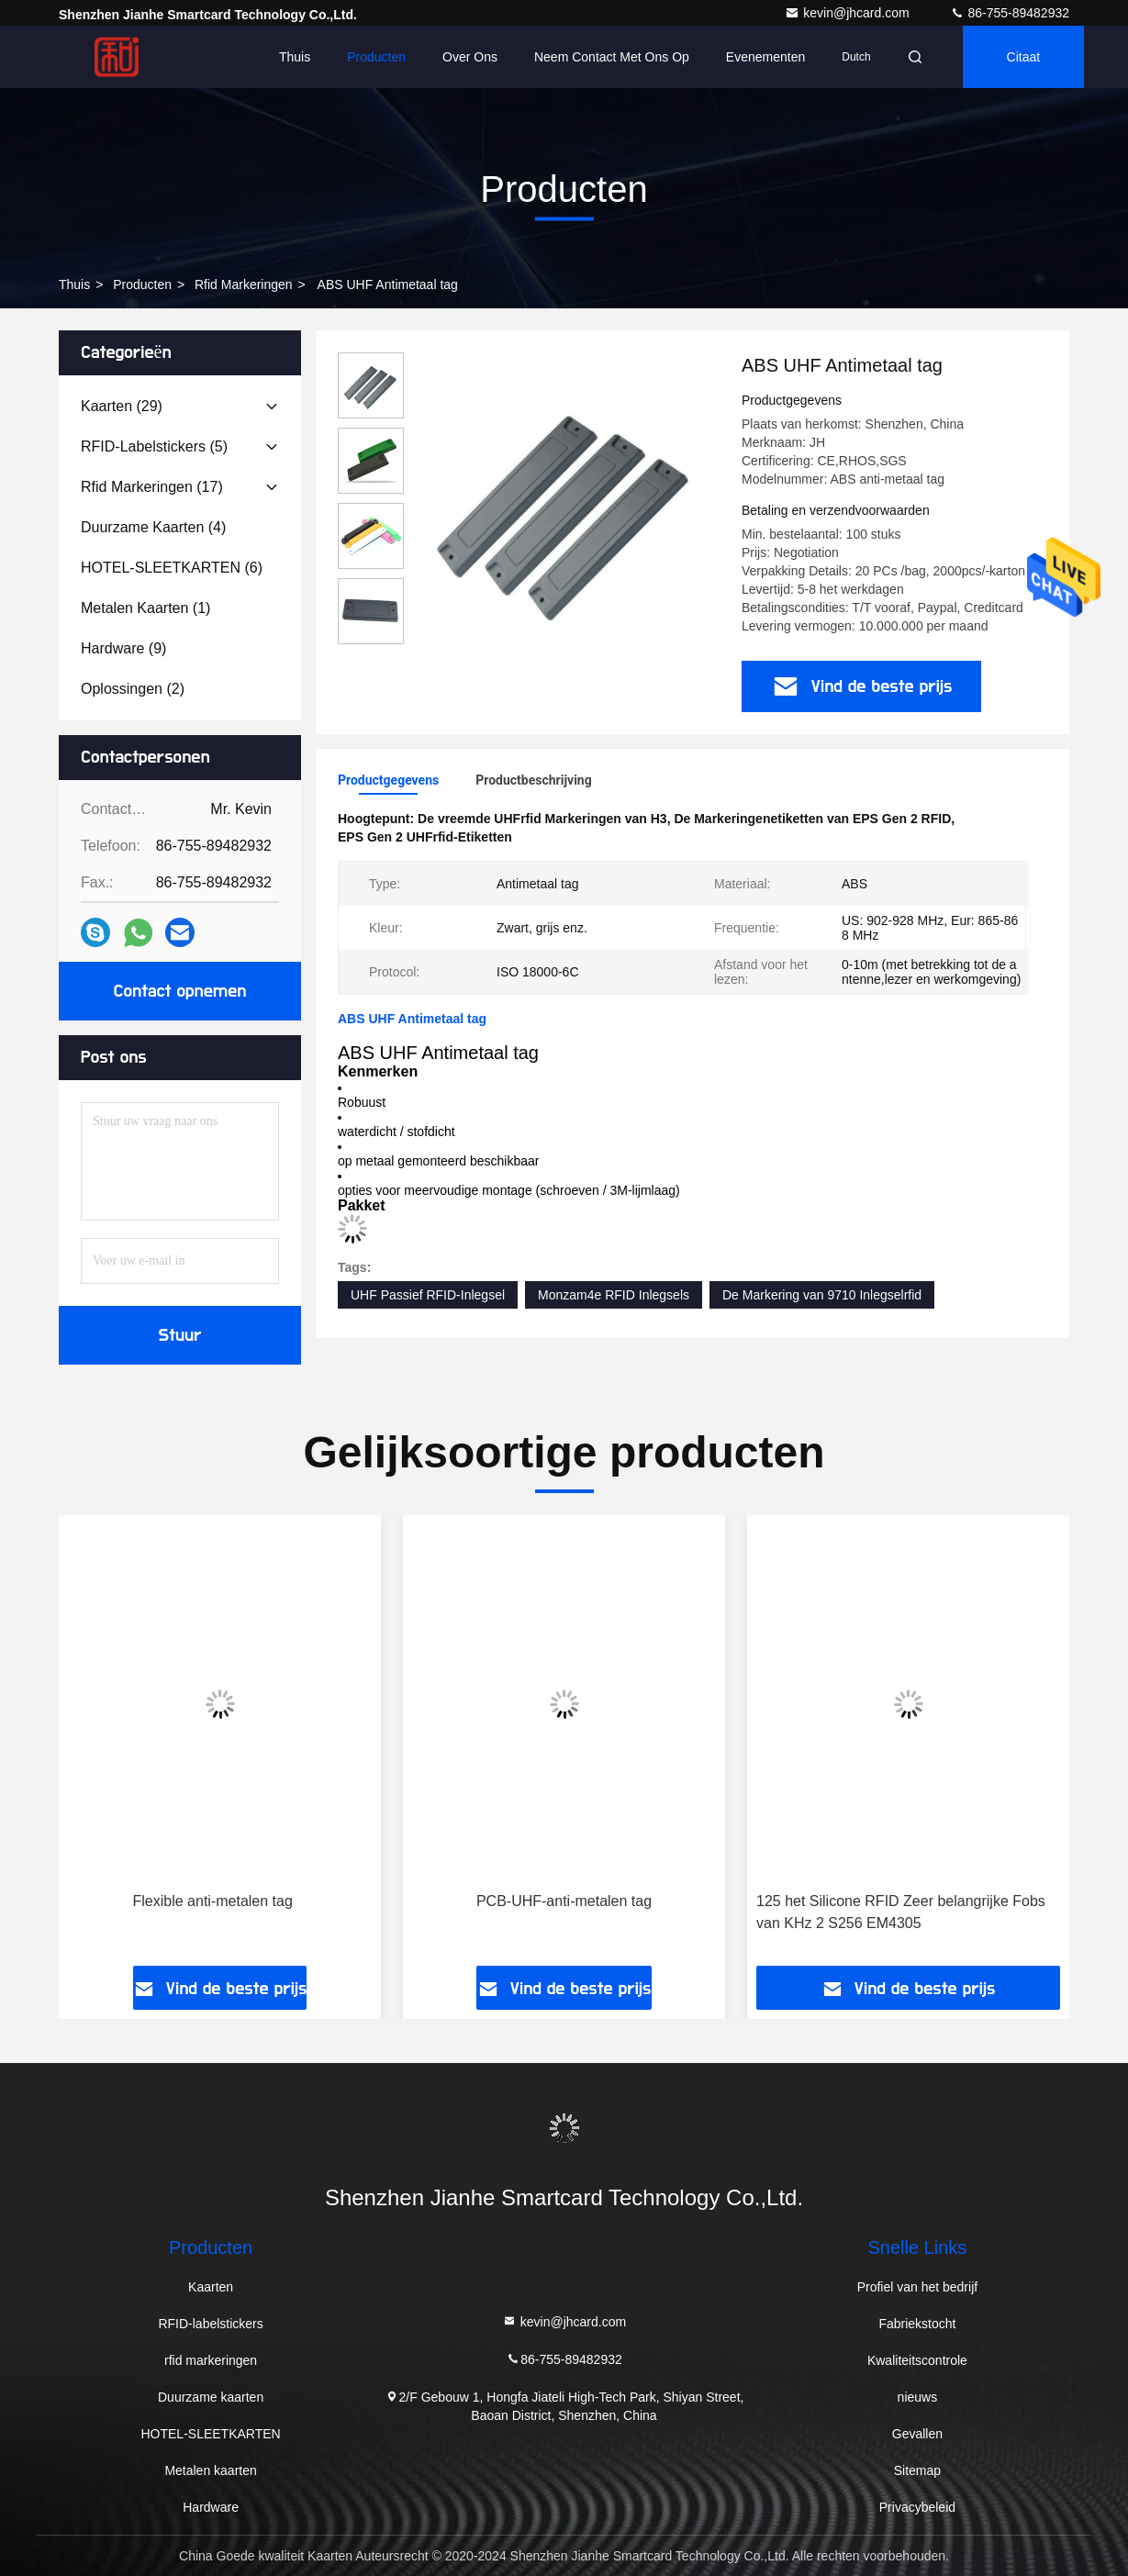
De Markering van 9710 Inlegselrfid (821, 1295)
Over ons (469, 57)
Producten (376, 57)
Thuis (294, 57)
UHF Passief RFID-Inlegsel (428, 1295)
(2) (132, 689)
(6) (171, 567)
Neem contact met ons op (611, 57)
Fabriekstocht (916, 2323)
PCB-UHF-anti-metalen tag (564, 1901)
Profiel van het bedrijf (917, 2287)
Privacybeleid (917, 2507)
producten (142, 284)
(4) (153, 527)
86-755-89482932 (1009, 13)
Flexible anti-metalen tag (213, 1901)
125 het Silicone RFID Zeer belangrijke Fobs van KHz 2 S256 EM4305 (900, 1912)
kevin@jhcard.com (848, 13)
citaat (1024, 57)
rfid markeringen (244, 284)
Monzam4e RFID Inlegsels (613, 1295)
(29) (121, 406)
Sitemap (917, 2470)
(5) (154, 446)
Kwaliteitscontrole (917, 2360)
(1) (145, 608)
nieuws (918, 2397)
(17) (152, 487)
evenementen (765, 57)
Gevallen (917, 2433)
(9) (123, 648)
